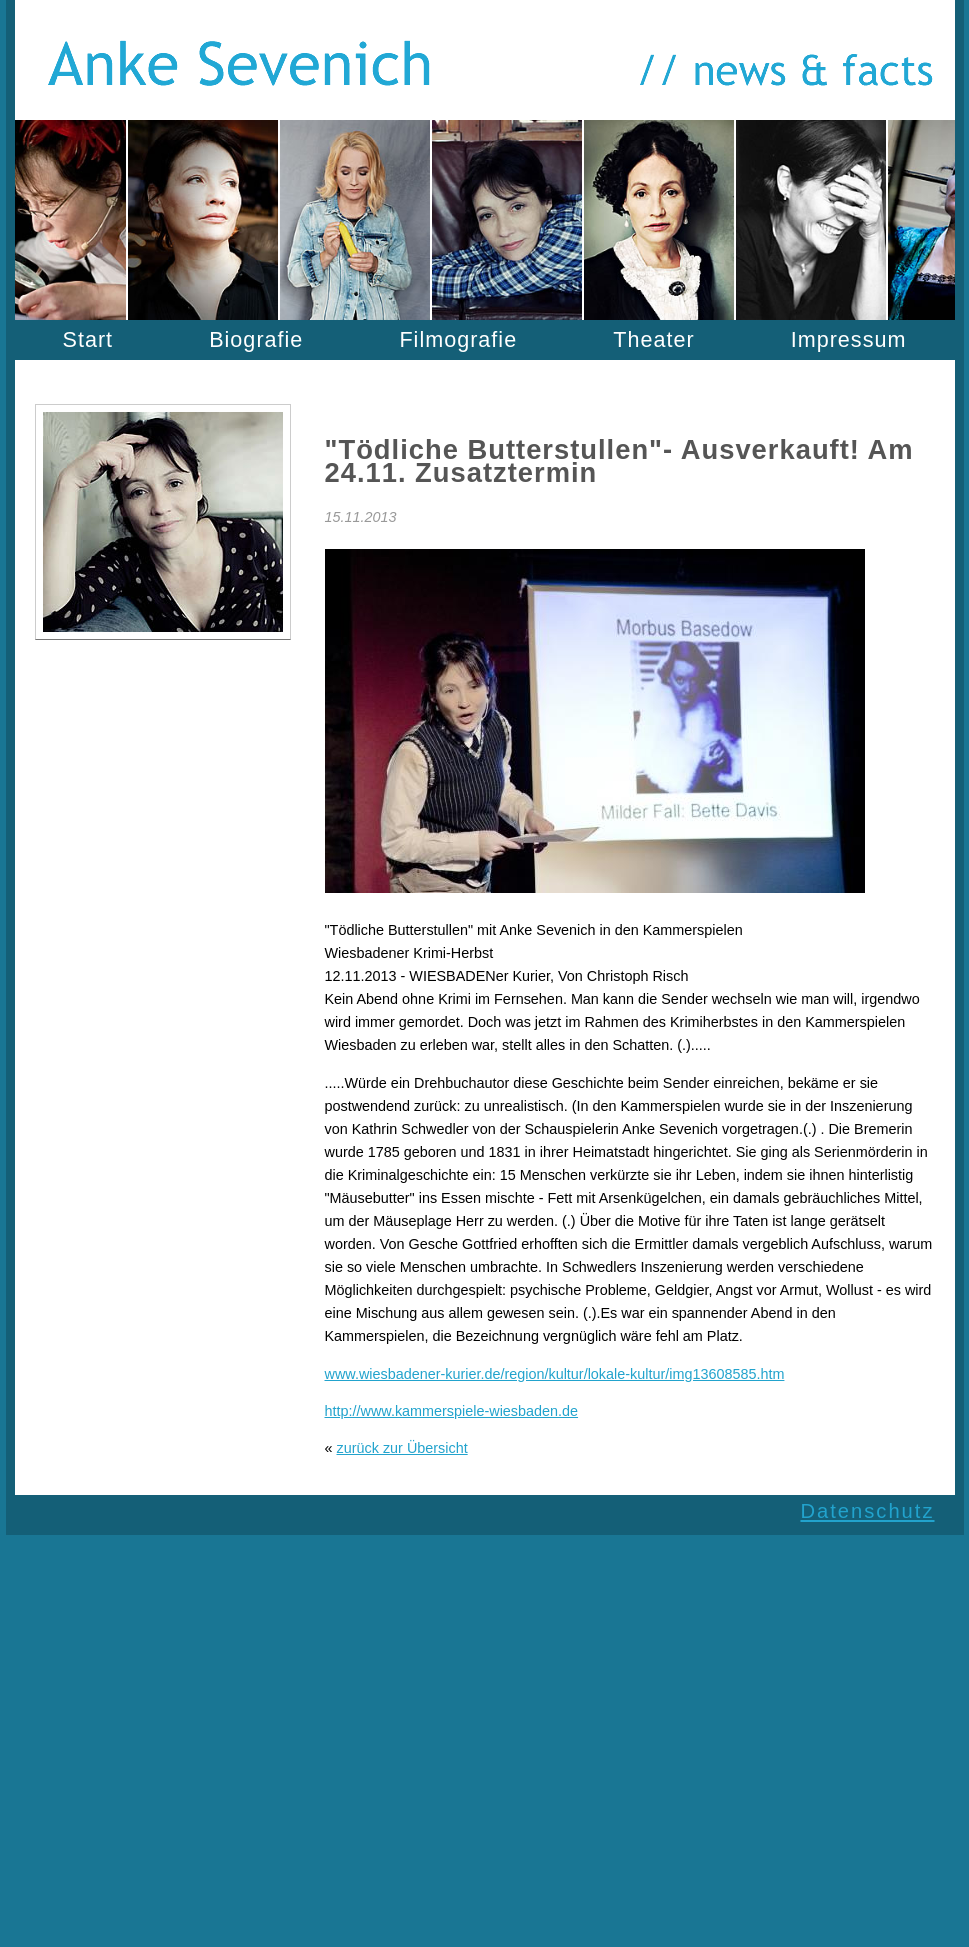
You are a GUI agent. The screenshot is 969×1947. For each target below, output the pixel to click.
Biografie (256, 339)
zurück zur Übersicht (402, 1448)
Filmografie (458, 339)
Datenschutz (867, 1511)
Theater (653, 339)
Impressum (849, 339)
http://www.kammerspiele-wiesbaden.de (452, 1411)
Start (88, 339)
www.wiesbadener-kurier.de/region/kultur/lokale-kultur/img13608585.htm (555, 1374)
